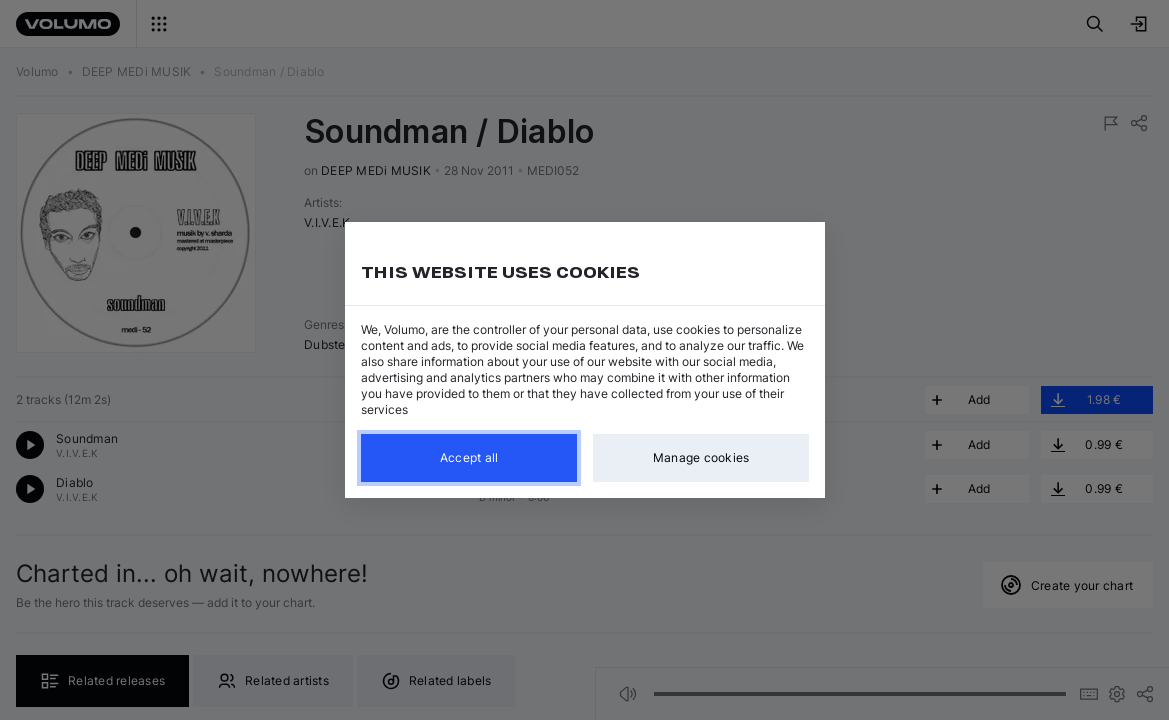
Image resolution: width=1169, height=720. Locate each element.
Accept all (468, 457)
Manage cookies (700, 457)
